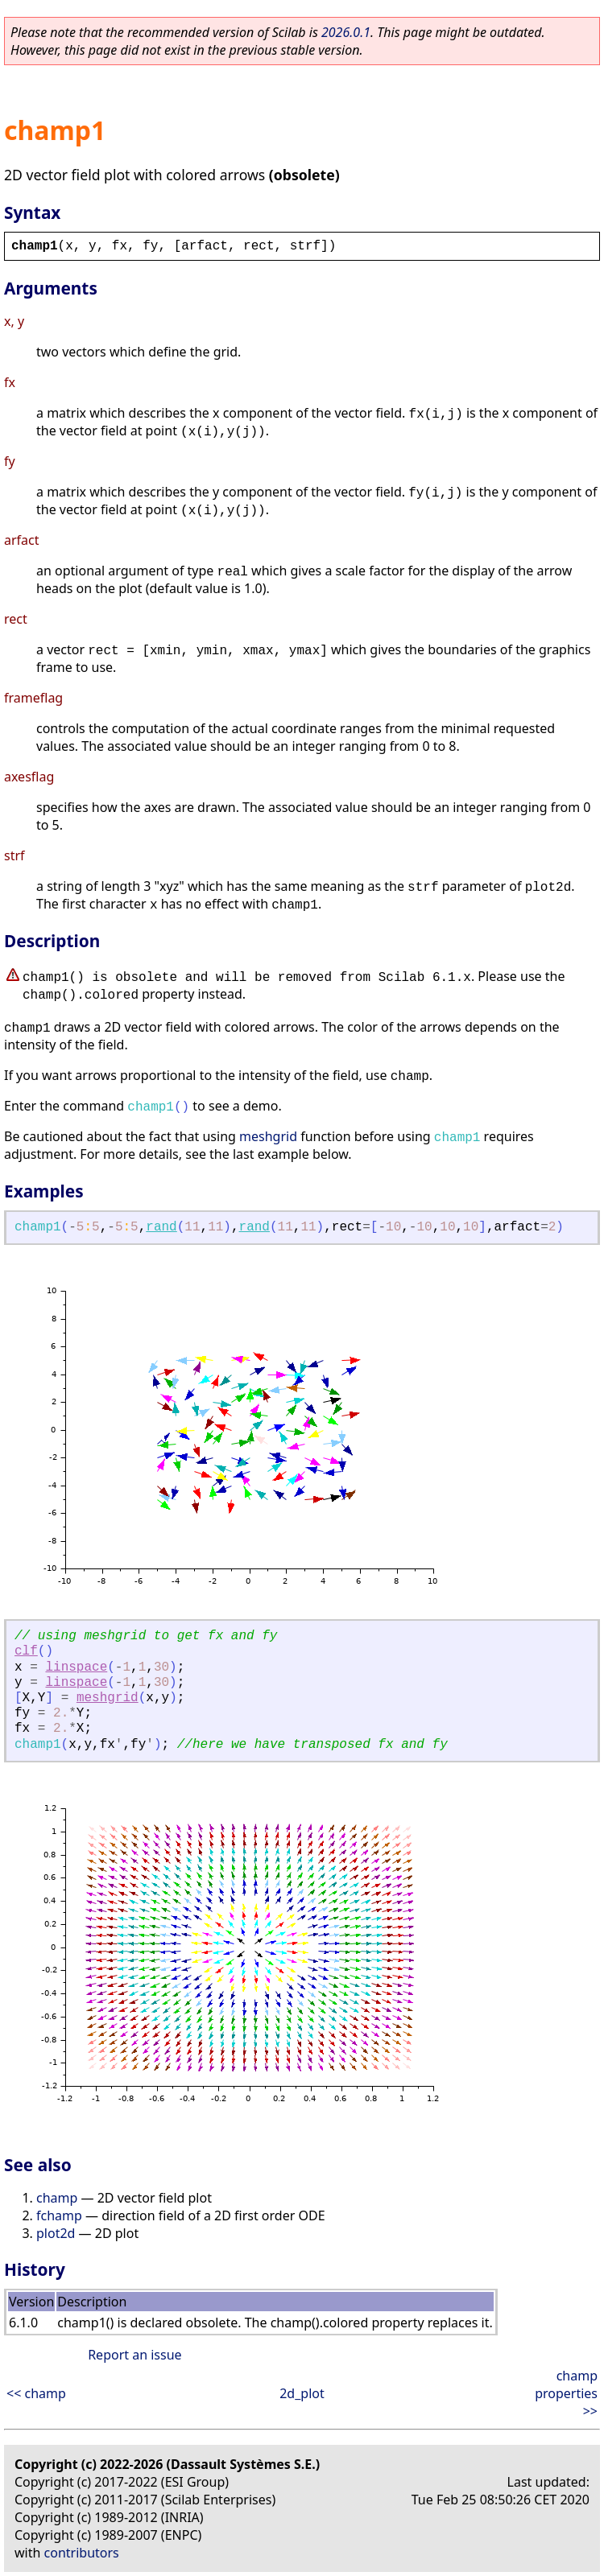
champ (56, 2198)
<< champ (36, 2393)
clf (26, 1651)
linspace (76, 1667)
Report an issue (134, 2355)
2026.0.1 (345, 32)
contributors (81, 2553)
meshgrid (268, 1136)
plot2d (55, 2233)
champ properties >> (566, 2393)
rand (161, 1227)
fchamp (59, 2215)
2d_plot (302, 2393)
